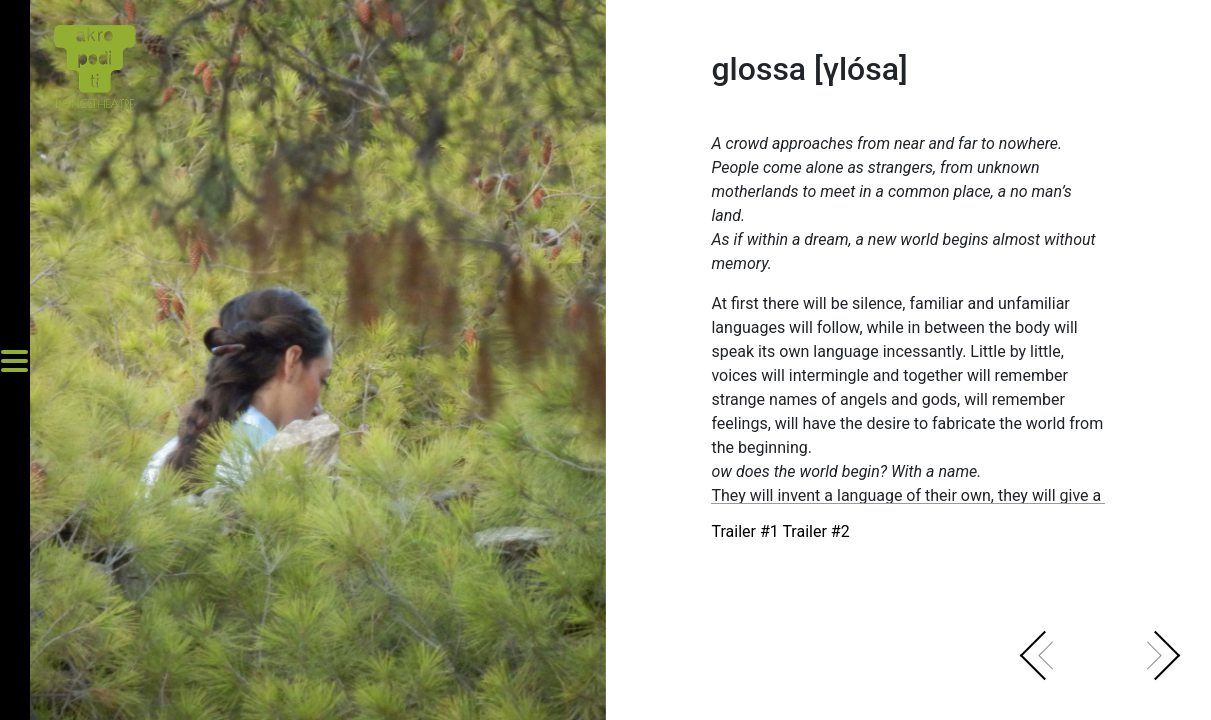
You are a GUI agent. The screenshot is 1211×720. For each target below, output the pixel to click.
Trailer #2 (815, 531)
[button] (1055, 665)
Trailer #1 (746, 531)
